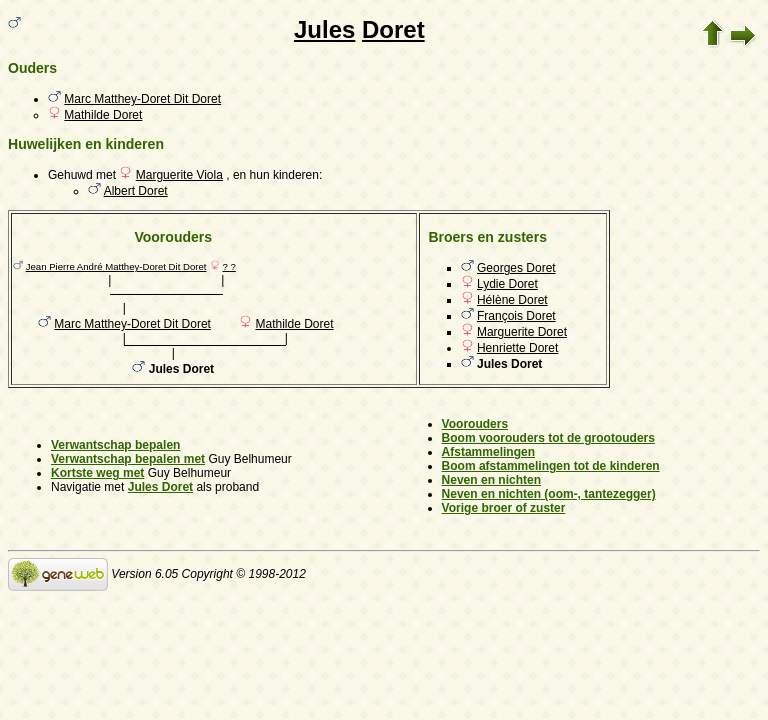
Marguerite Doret (522, 332)
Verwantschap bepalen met (128, 459)
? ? (228, 266)
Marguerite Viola (179, 175)
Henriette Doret (517, 348)
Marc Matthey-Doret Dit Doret (142, 99)
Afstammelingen (488, 452)
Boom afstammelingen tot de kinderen (551, 466)
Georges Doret (516, 268)
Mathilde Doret (103, 115)
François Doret (516, 316)
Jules (324, 29)
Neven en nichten (491, 480)
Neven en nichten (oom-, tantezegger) (549, 494)
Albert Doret (136, 191)
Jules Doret (160, 487)
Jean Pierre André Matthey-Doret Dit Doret (116, 266)
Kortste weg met (97, 473)
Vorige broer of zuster (504, 508)
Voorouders (475, 424)
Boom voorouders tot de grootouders (548, 438)
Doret (393, 29)
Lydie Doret (507, 284)
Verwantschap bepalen (115, 445)
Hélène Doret (512, 300)
